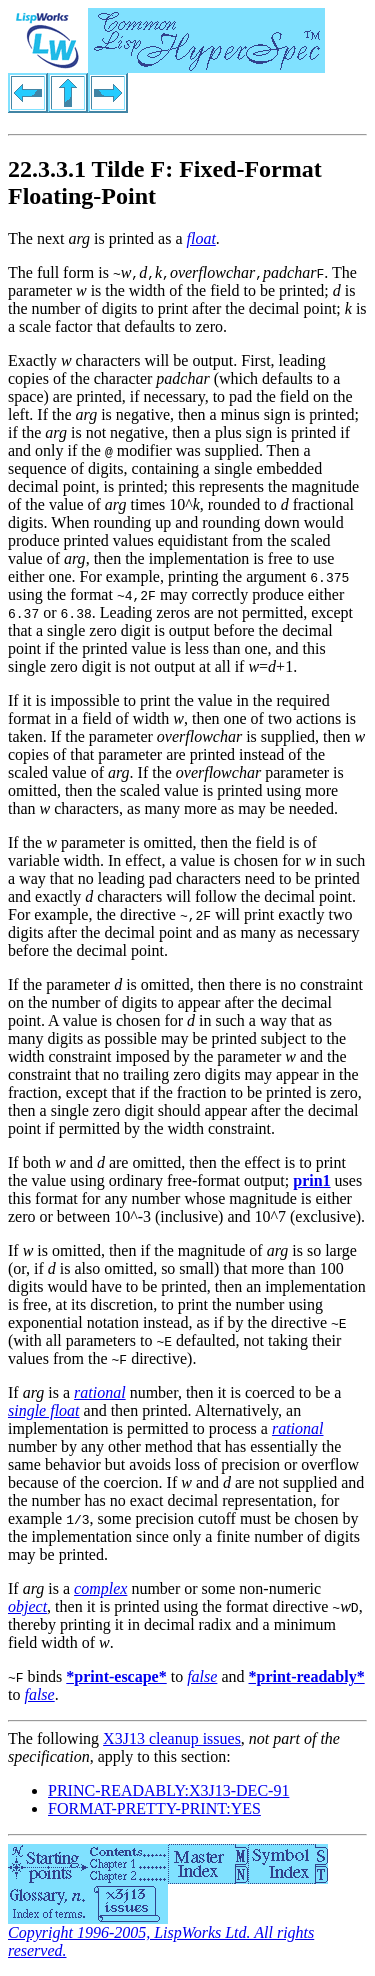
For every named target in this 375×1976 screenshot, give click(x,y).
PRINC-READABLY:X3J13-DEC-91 (168, 1790)
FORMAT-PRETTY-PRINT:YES (154, 1808)
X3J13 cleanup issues (172, 1738)
